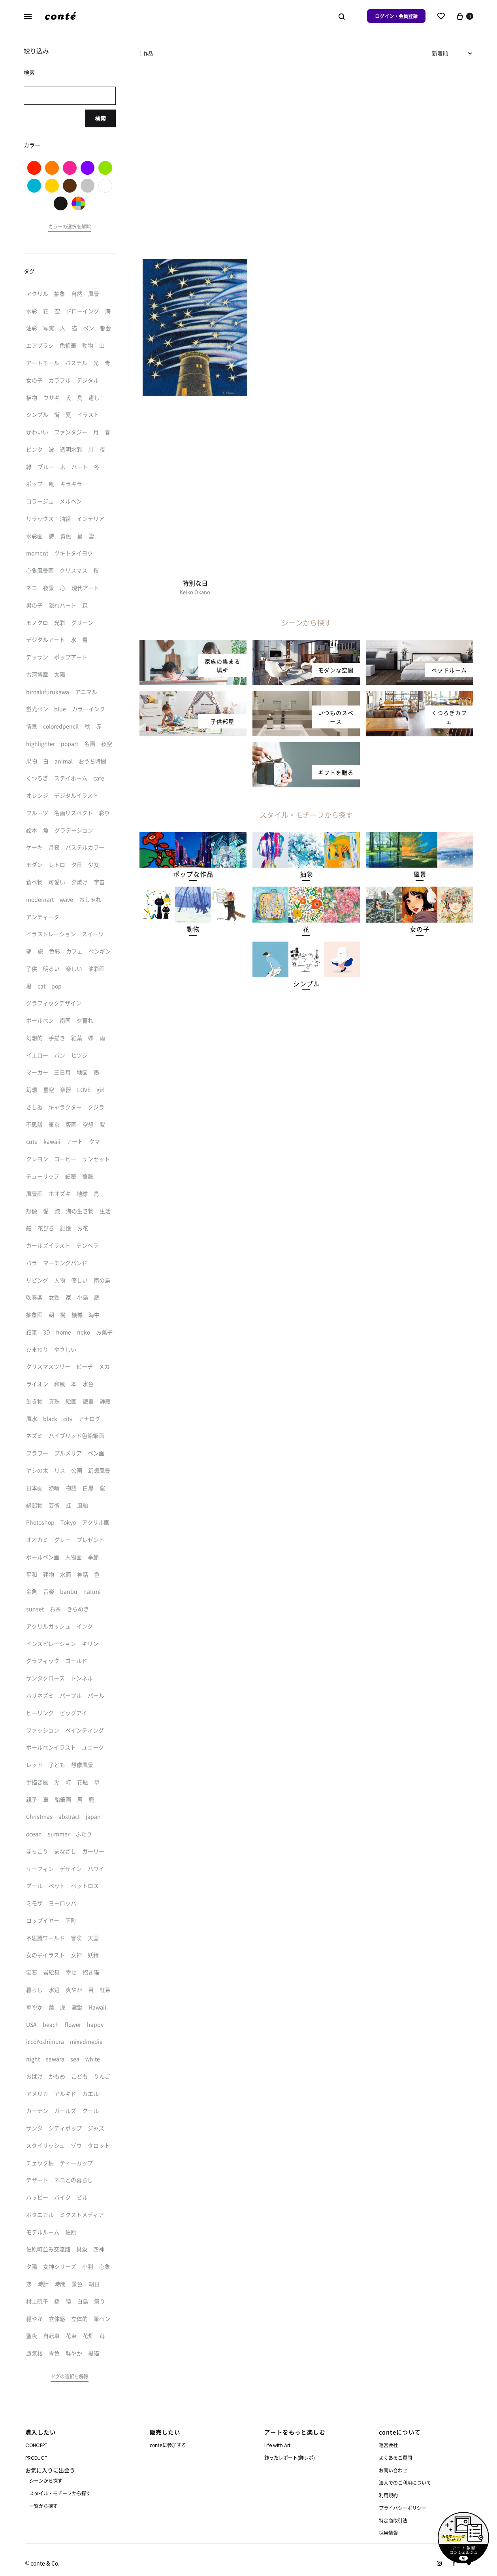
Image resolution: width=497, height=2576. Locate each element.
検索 (100, 118)
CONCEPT (36, 2445)
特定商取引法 (393, 2520)
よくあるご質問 (395, 2457)
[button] (193, 874)
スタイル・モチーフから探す (60, 2493)
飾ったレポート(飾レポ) (289, 2457)
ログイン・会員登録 (396, 16)
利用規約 (388, 2495)
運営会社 (388, 2445)
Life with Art (277, 2445)
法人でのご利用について (405, 2482)
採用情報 (388, 2532)
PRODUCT (36, 2458)
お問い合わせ (393, 2470)
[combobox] (452, 53)
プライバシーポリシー (402, 2507)
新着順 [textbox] (440, 53)
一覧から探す (43, 2505)
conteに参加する (168, 2445)
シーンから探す (45, 2480)
